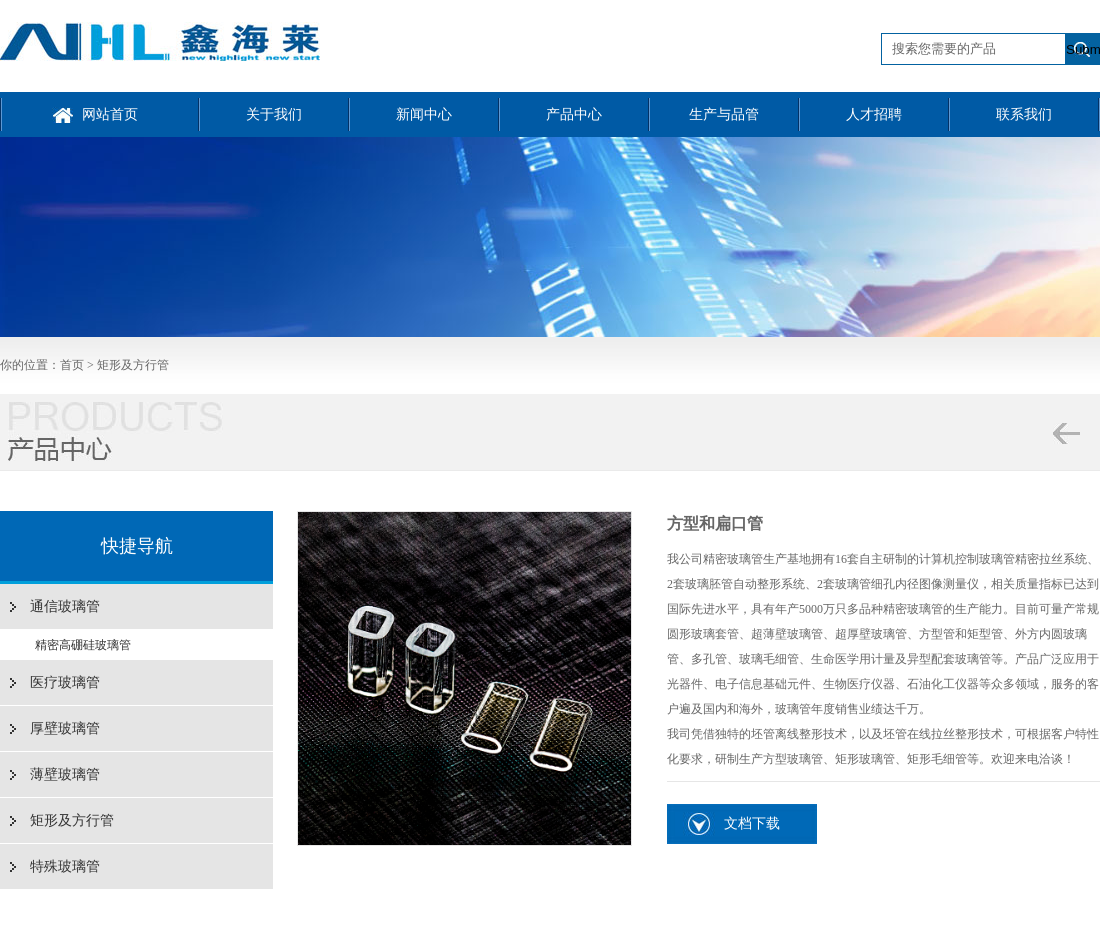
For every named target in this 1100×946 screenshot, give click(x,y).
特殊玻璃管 (65, 866)
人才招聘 (874, 114)
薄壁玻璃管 (65, 774)
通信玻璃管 (65, 606)
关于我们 (274, 114)
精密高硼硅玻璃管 (83, 645)
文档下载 (752, 823)
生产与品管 (724, 114)
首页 (72, 365)
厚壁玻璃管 (65, 728)
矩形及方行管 (133, 365)
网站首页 (110, 114)
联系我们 (1024, 114)
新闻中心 (424, 114)
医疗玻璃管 (65, 682)
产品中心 (574, 114)
